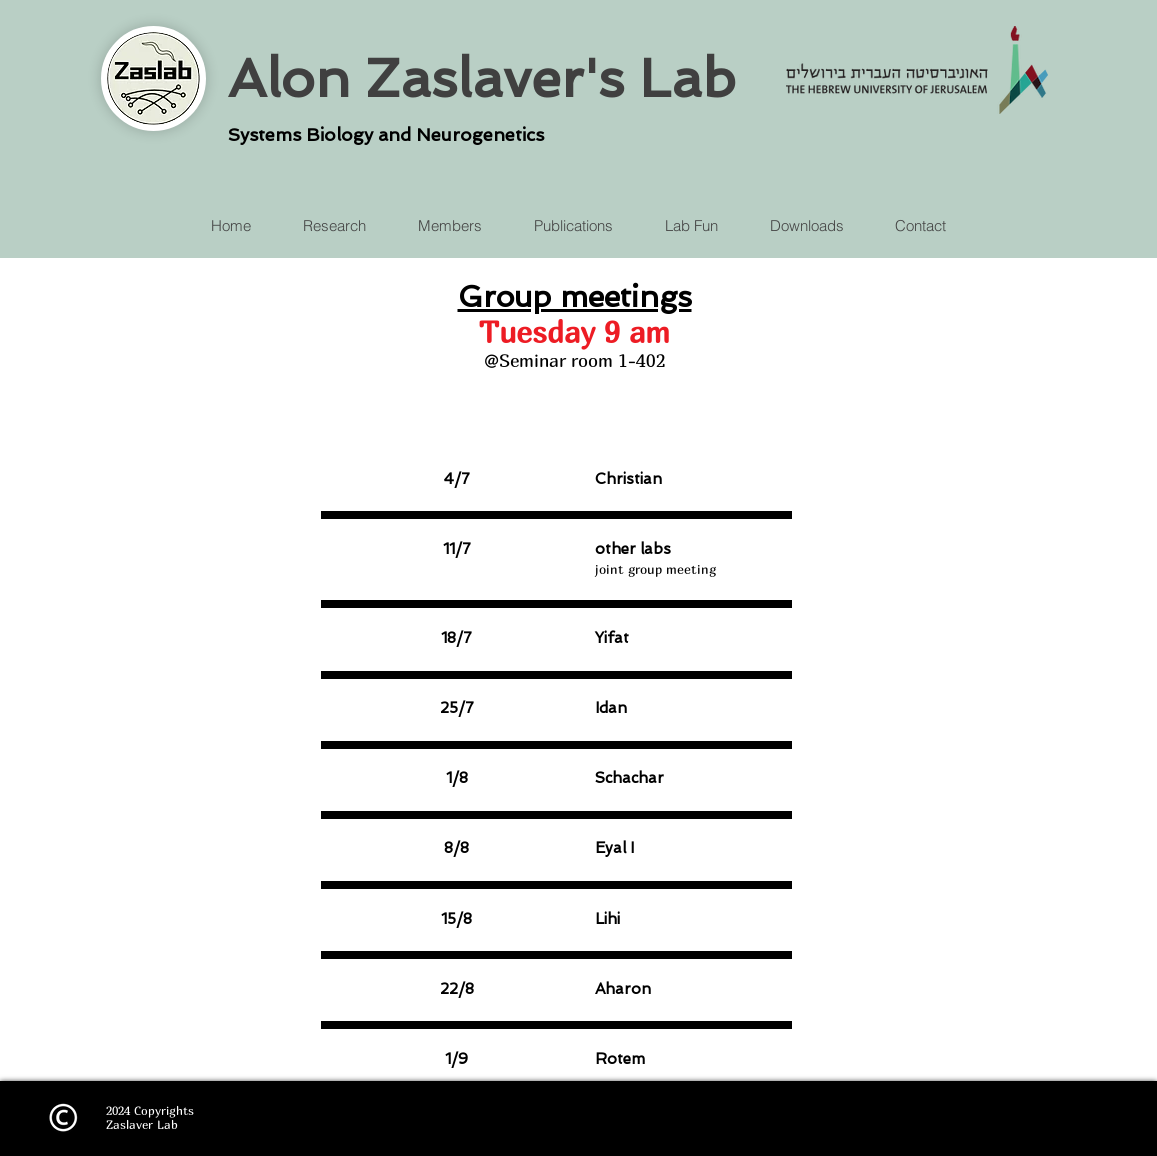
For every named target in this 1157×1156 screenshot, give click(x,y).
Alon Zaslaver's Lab (482, 78)
